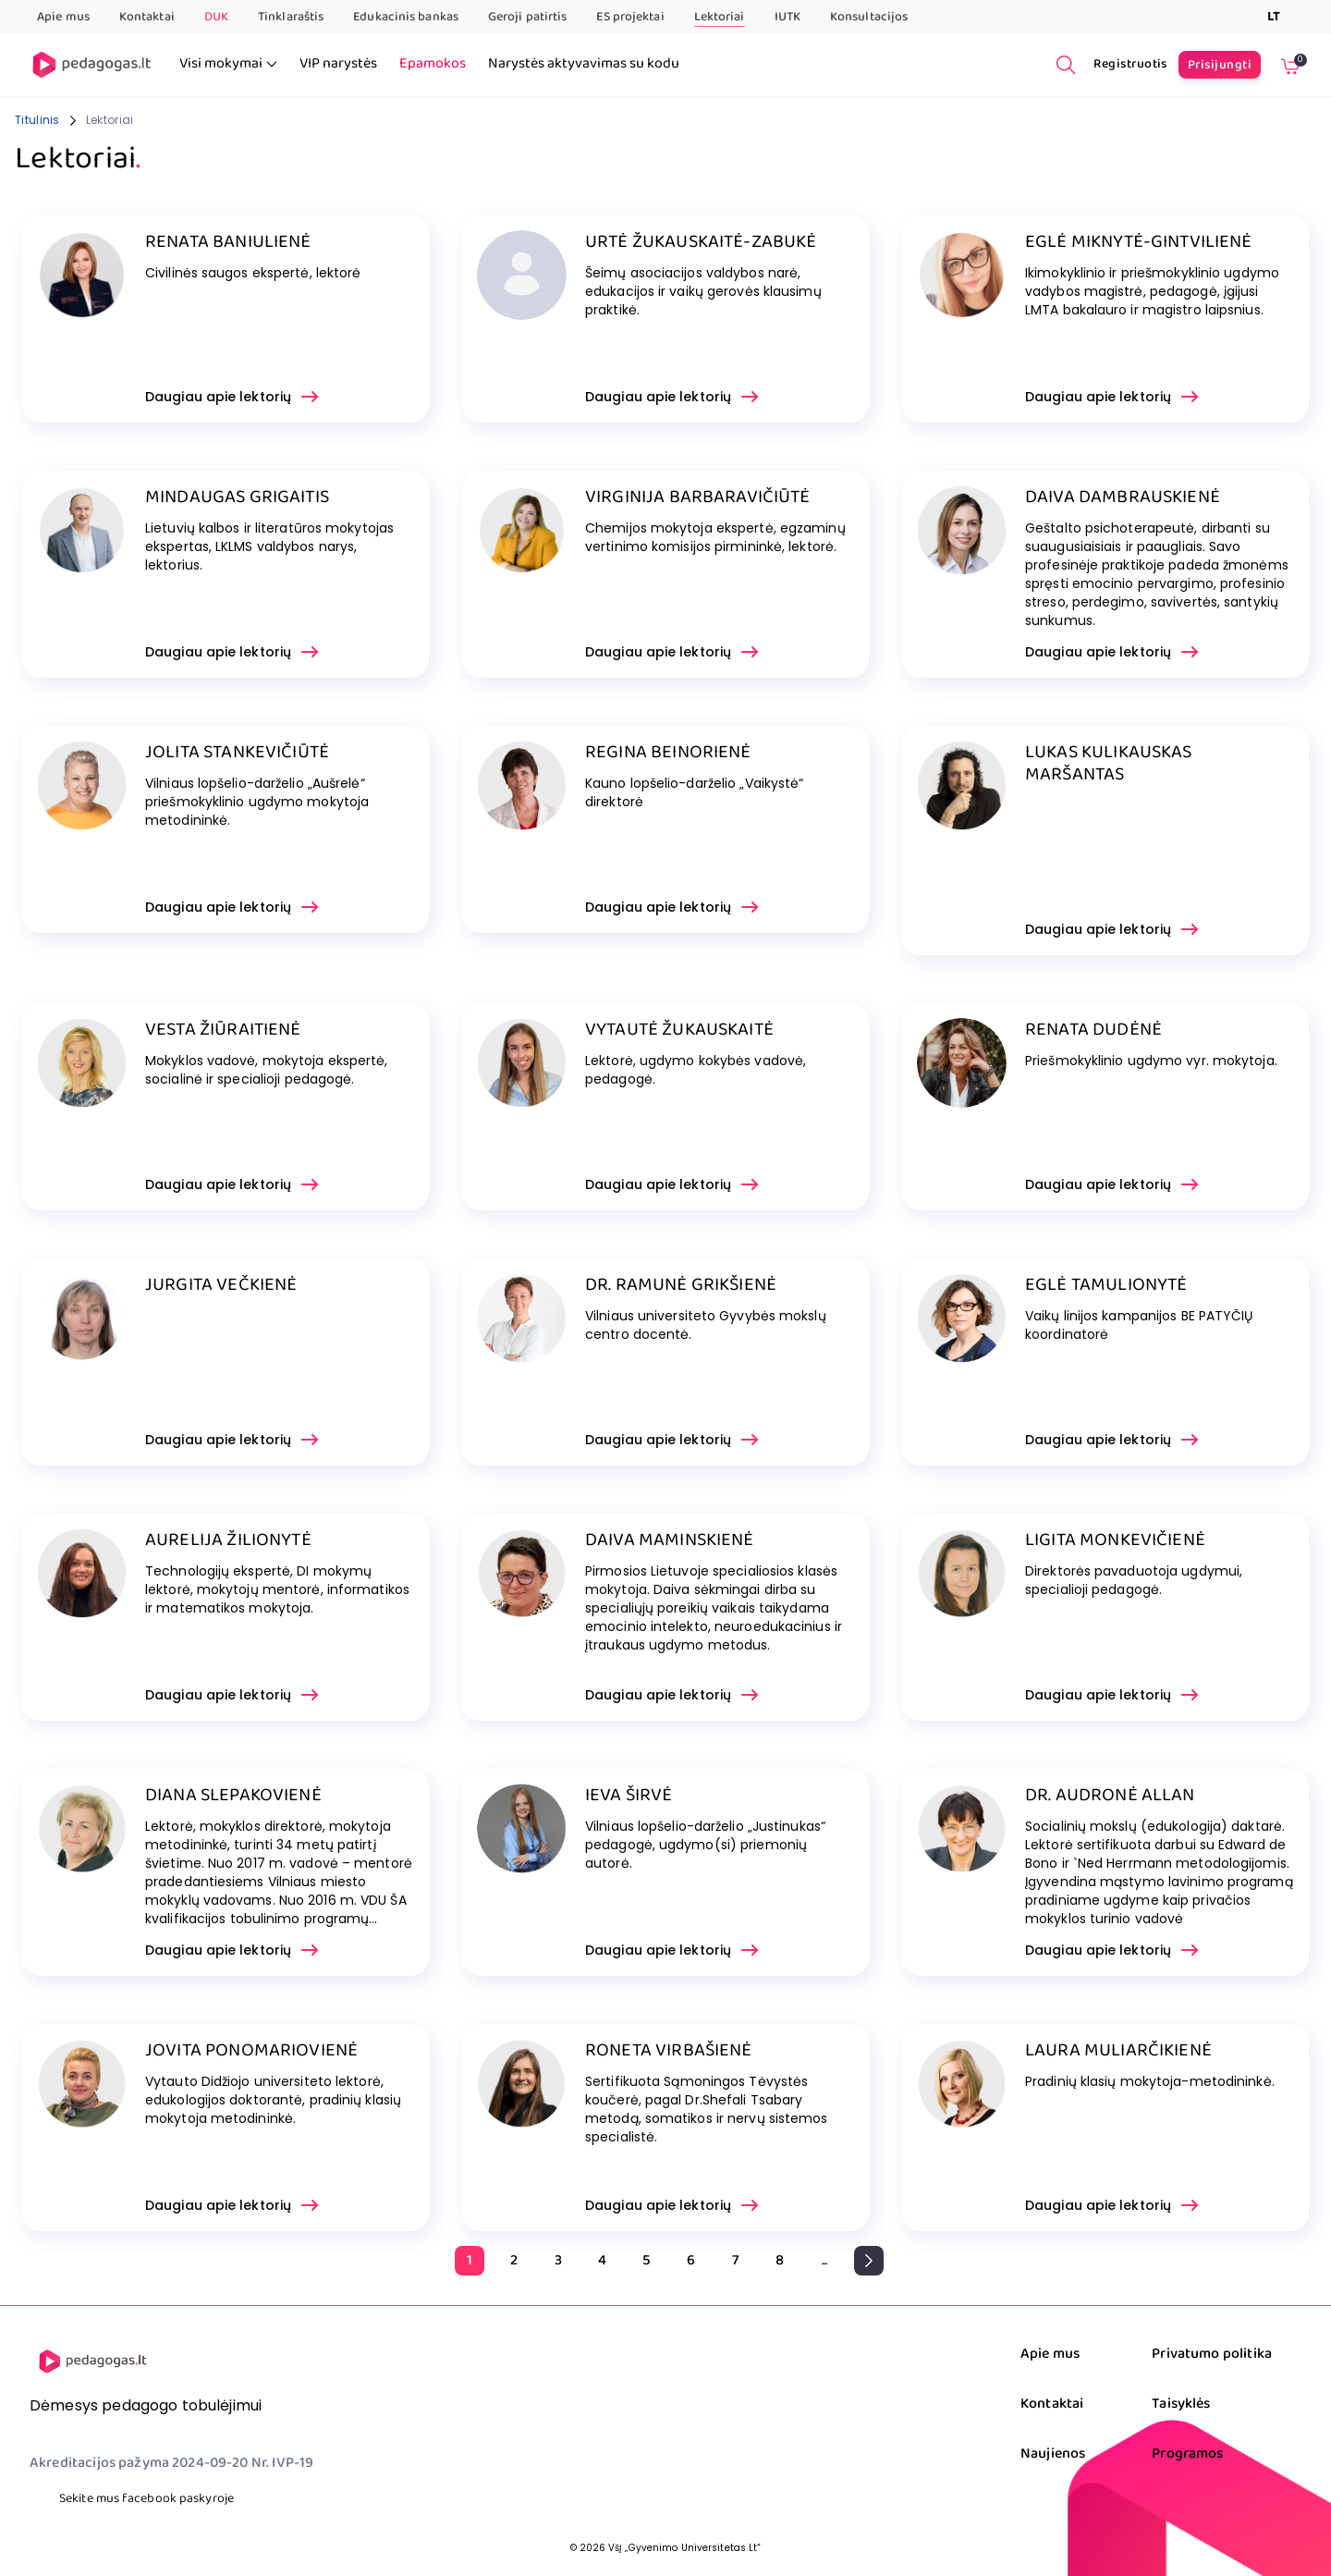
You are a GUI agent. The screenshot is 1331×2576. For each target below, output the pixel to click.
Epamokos (432, 64)
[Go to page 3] (558, 2260)
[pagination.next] (869, 2260)
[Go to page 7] (736, 2260)
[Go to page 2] (514, 2260)
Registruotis (1130, 64)
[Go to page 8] (780, 2260)
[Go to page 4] (602, 2260)
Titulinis (37, 120)
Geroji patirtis (528, 16)
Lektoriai (719, 17)
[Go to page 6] (691, 2260)
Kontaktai (147, 16)
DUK (216, 16)
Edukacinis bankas (405, 16)
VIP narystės (338, 64)
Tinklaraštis (291, 16)
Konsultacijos (869, 16)
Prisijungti (1220, 65)
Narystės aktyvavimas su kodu (583, 64)
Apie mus (63, 16)
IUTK (787, 16)
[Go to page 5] (647, 2260)
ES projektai (630, 16)
